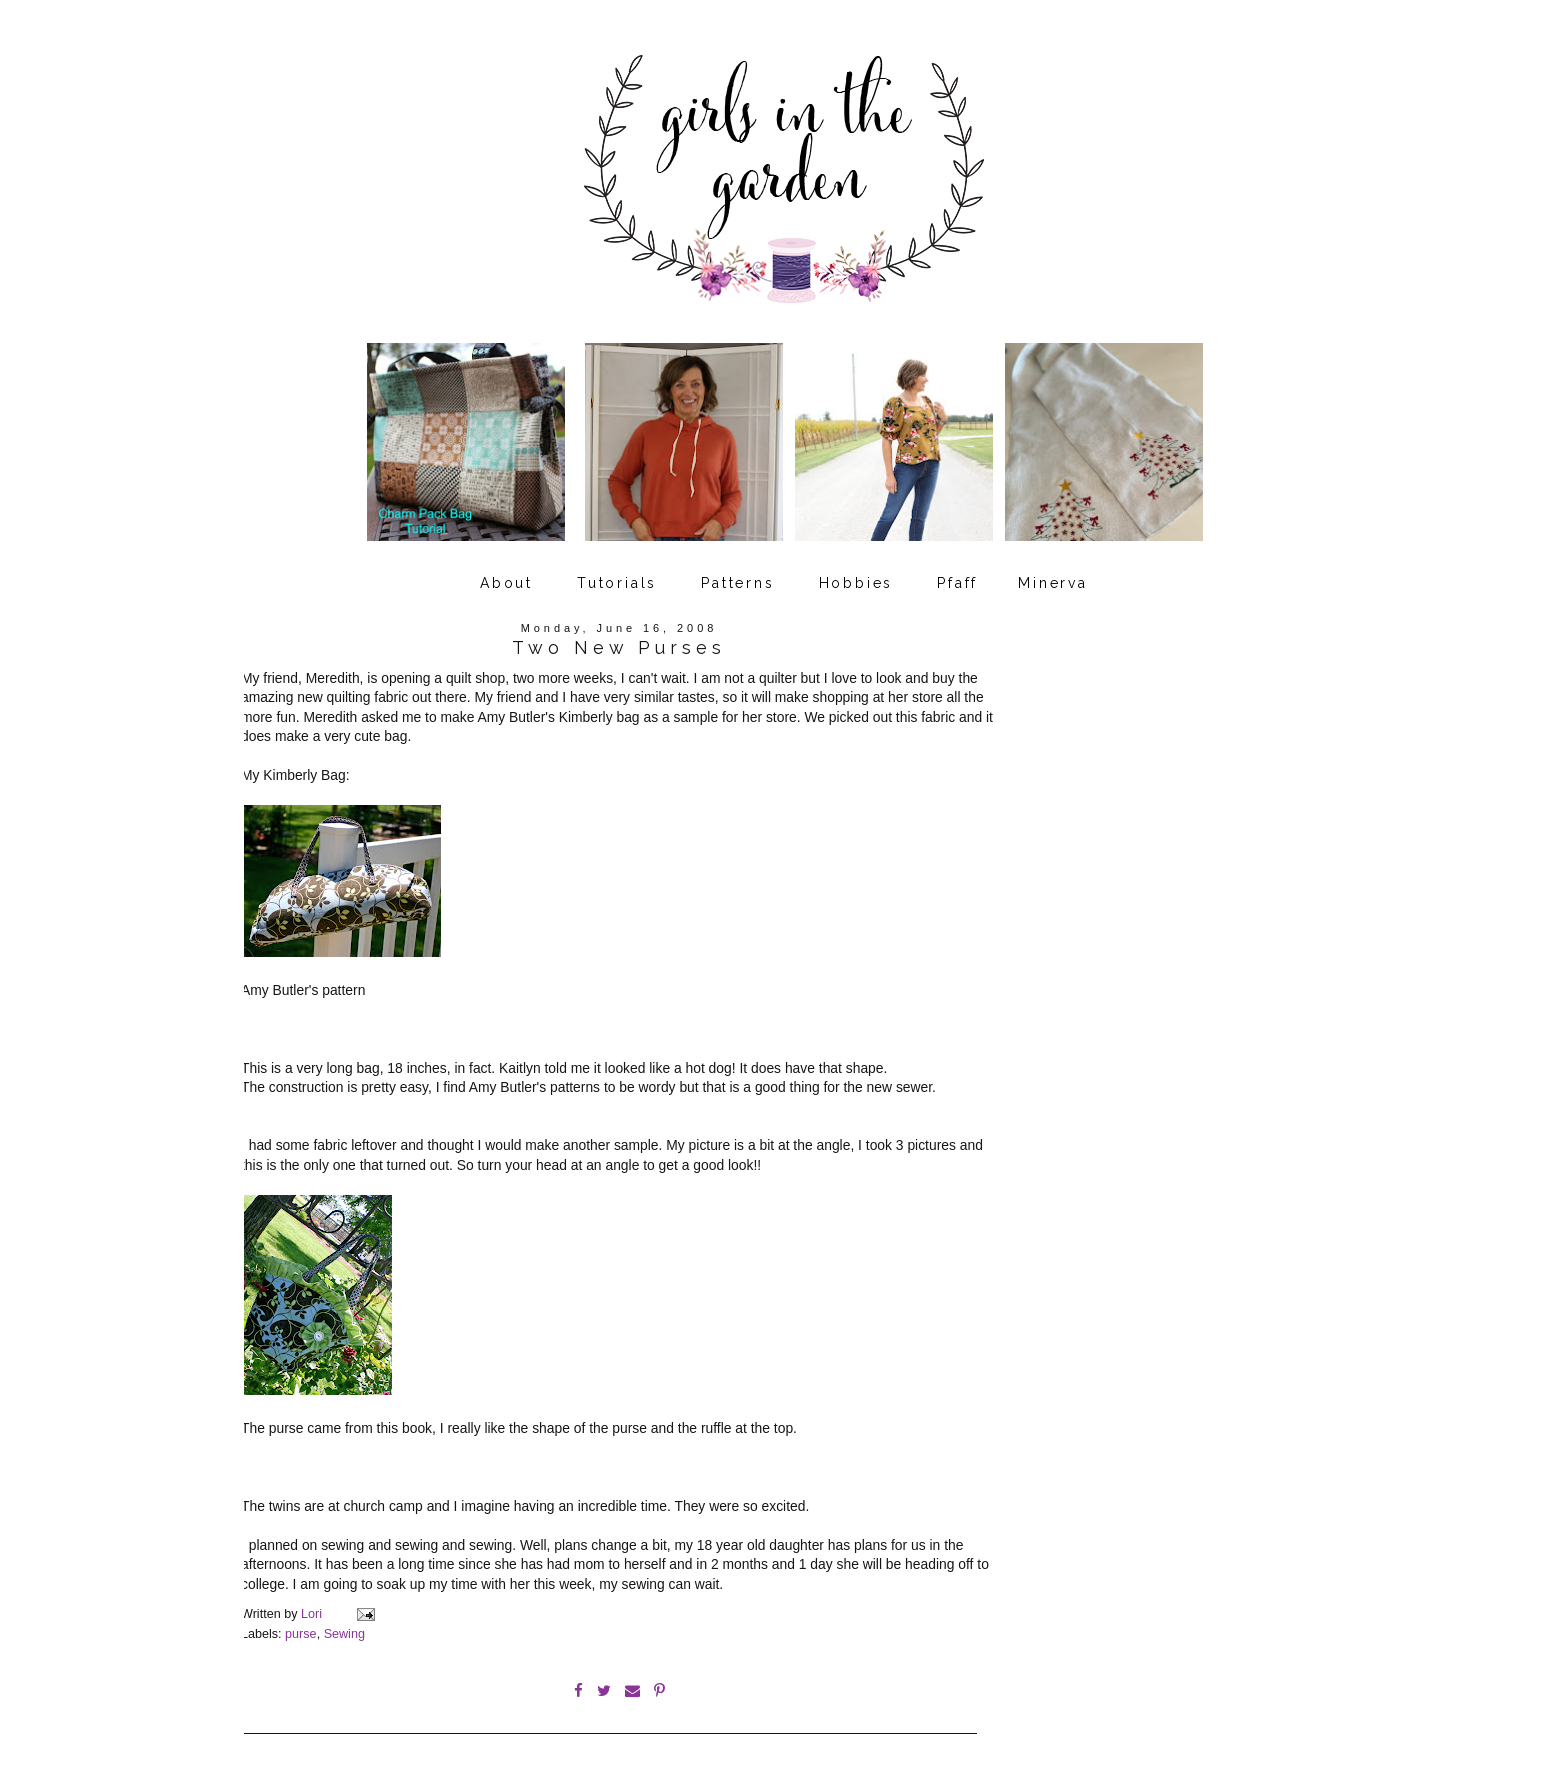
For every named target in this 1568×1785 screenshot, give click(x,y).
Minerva (1053, 583)
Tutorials (617, 583)
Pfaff (957, 583)
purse (301, 1634)
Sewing (344, 1634)
